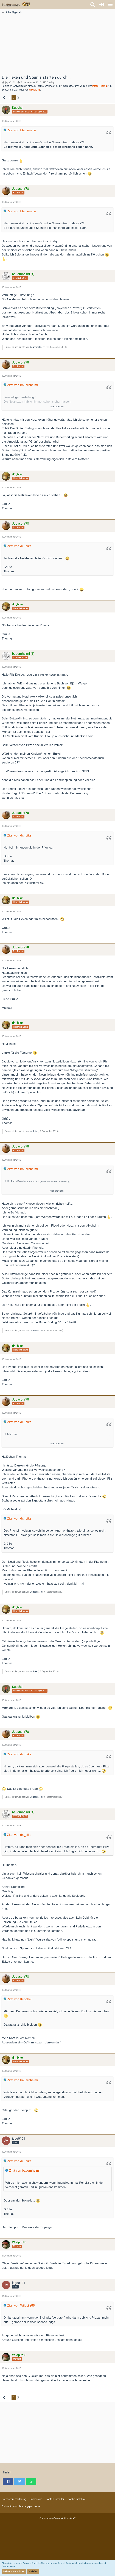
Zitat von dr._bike (19, 546)
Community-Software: (58, 2518)
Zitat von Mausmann (21, 130)
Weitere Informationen (13, 2571)
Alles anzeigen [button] (56, 406)
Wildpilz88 (34, 89)
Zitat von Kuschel (19, 1999)
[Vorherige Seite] (4, 97)
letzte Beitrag (99, 86)
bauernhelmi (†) (37, 347)
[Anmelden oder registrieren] (101, 4)
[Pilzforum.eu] (16, 4)
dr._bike (33, 1131)
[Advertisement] (57, 46)
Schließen (32, 2571)
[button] (110, 4)
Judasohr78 (36, 1330)
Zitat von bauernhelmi (22, 385)
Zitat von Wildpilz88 (21, 2305)
